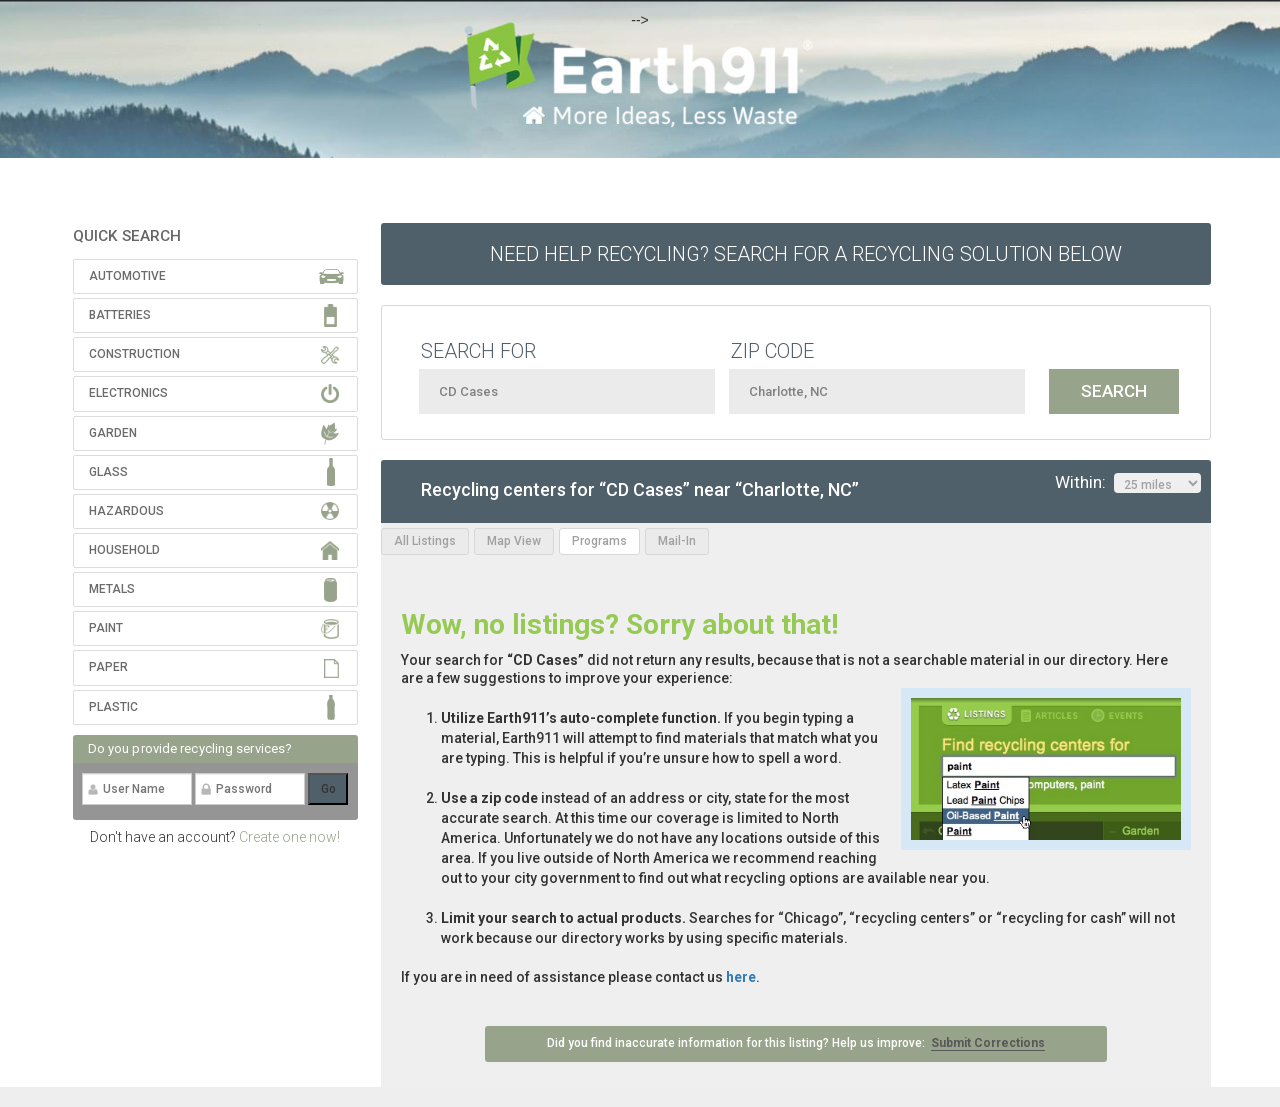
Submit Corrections (988, 1043)
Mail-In (677, 541)
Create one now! (289, 837)
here (741, 977)
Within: (1128, 483)
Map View (514, 541)
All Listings (425, 541)
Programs (599, 541)
